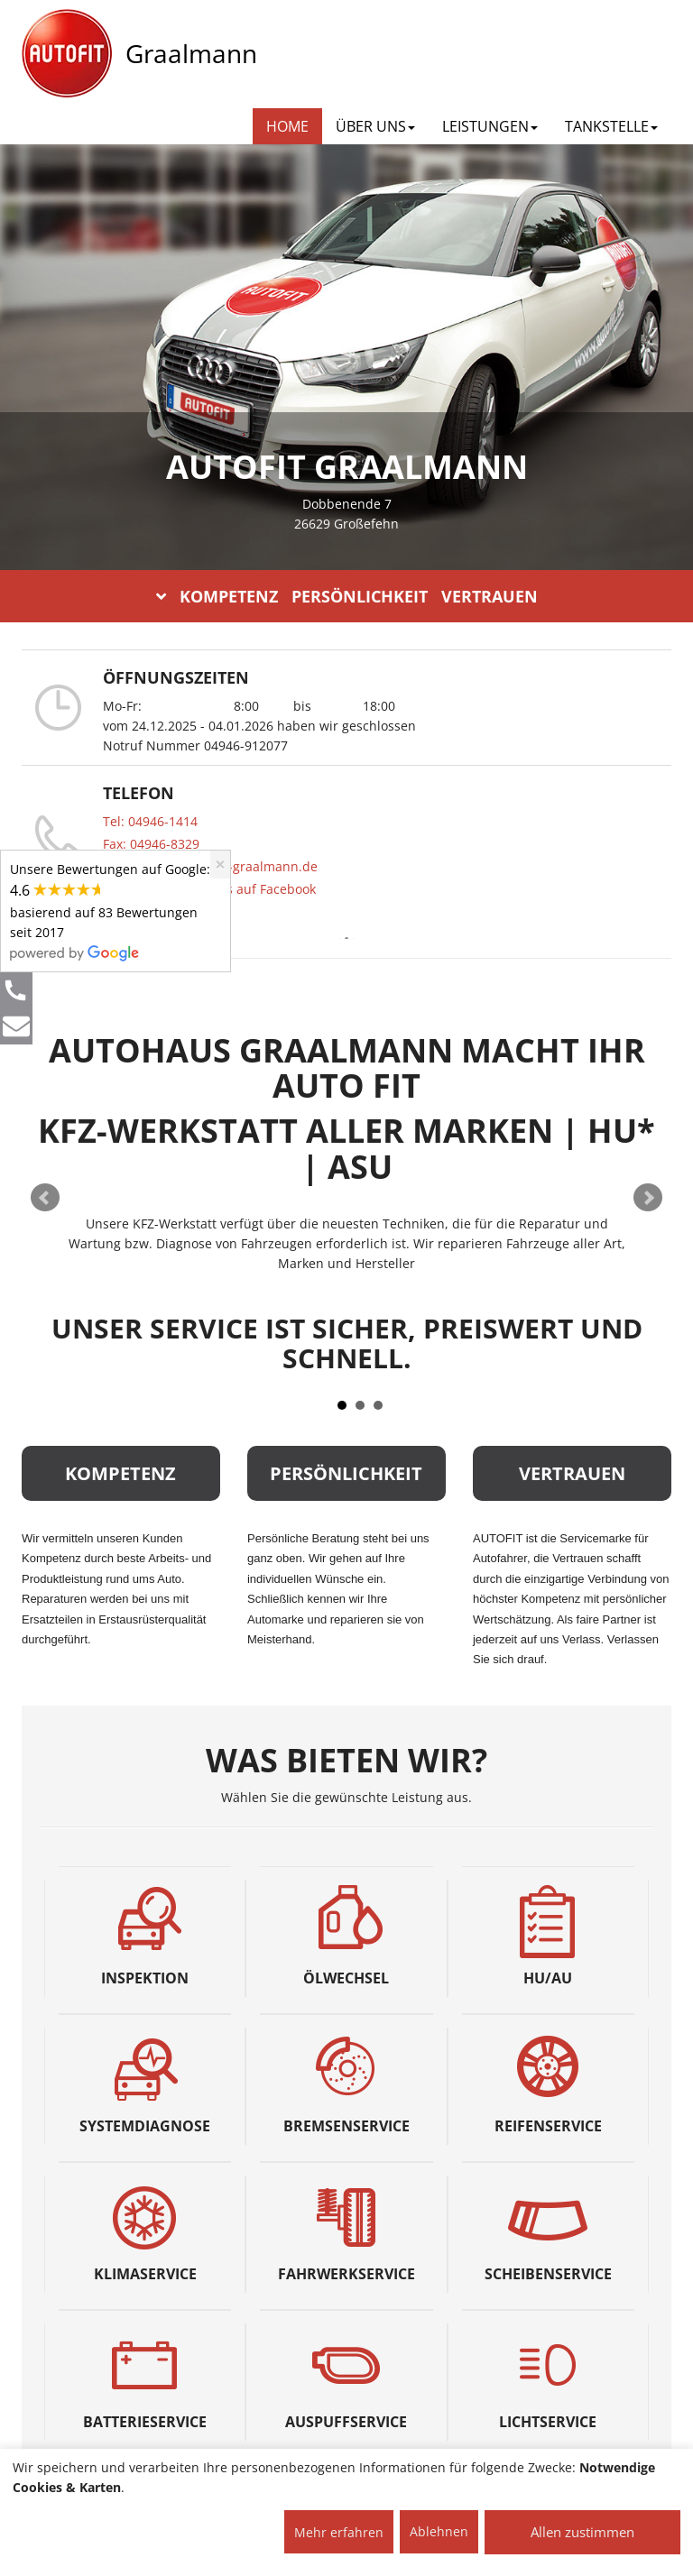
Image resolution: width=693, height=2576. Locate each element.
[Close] (220, 865)
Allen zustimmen (582, 2532)
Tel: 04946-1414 (150, 821)
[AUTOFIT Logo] (66, 54)
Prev (45, 1197)
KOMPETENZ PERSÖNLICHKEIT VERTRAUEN (347, 596)
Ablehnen (439, 2531)
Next (647, 1197)
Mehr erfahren (338, 2532)
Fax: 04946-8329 (151, 843)
